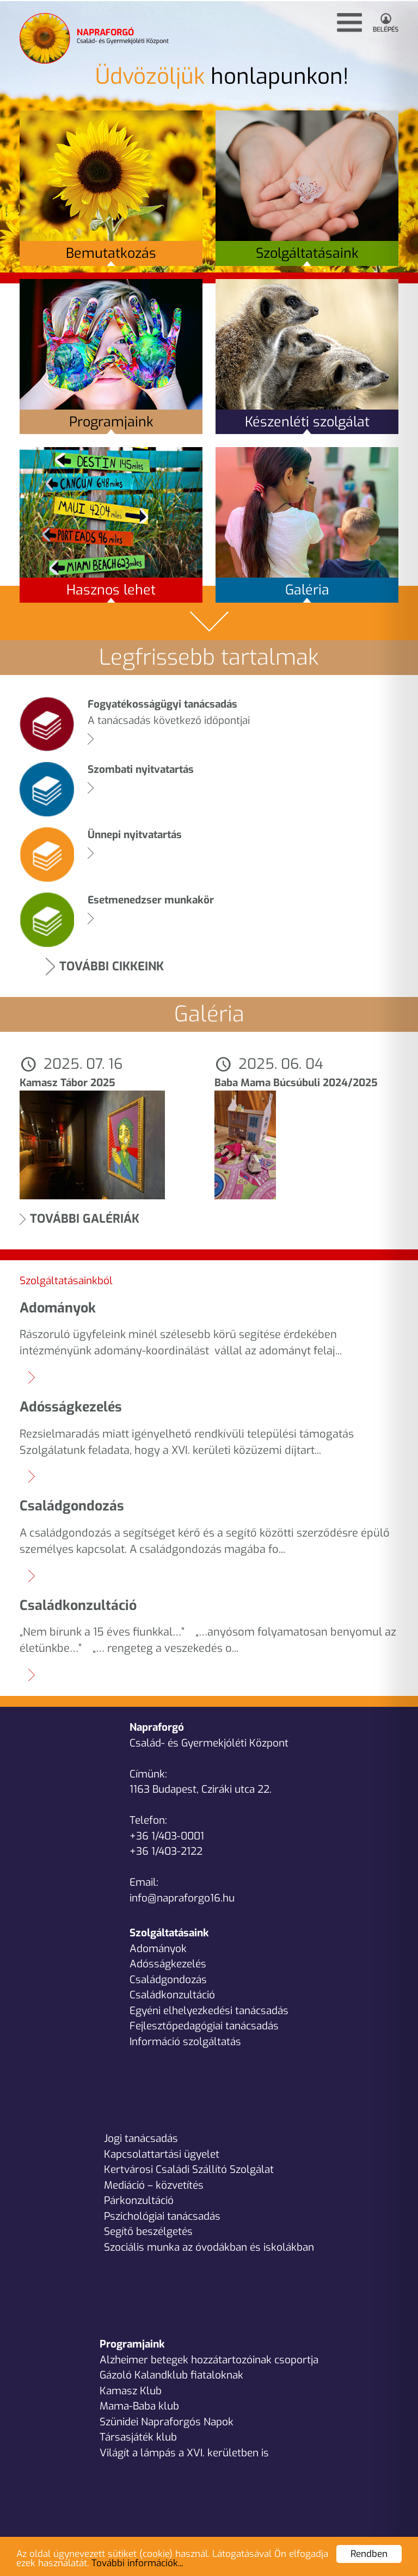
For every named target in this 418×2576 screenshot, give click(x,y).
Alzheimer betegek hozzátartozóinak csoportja (209, 2360)
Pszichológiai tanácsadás (162, 2216)
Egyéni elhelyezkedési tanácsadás (209, 2010)
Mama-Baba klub (139, 2406)
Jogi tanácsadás (141, 2138)
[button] (349, 22)
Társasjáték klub (138, 2437)
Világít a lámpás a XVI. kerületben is (184, 2453)
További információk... (137, 2563)
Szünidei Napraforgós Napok (166, 2422)
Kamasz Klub (131, 2391)
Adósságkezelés (168, 1964)
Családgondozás (168, 1979)
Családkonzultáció (172, 1995)
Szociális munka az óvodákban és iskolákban (209, 2247)
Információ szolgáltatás (185, 2041)
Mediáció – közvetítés (154, 2185)
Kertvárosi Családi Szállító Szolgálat (189, 2169)
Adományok (158, 1948)
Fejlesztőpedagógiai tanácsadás (204, 2026)
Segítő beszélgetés (148, 2231)
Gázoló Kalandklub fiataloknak (171, 2375)
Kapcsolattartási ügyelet (161, 2154)
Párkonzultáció (139, 2200)
